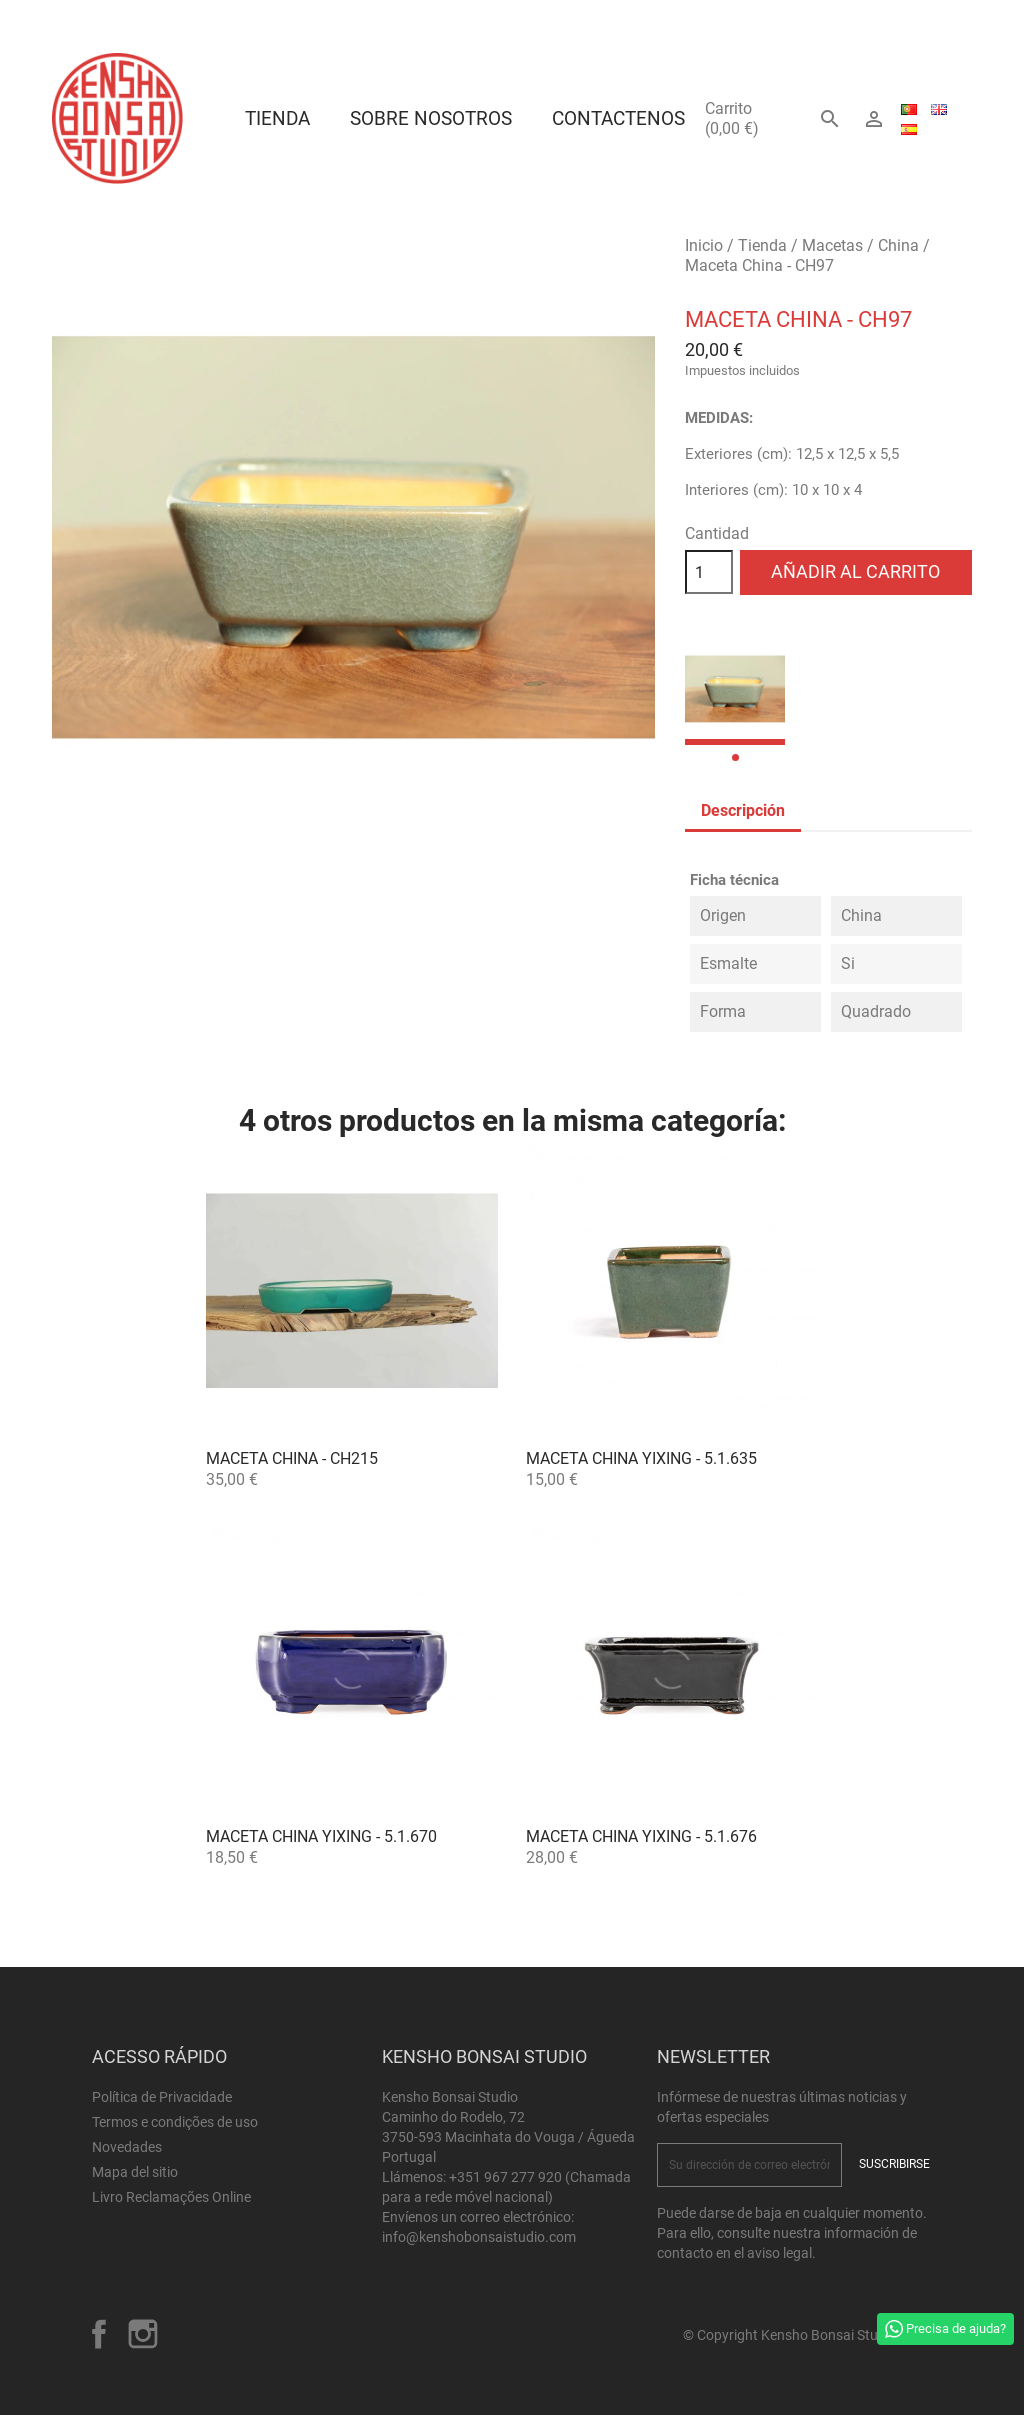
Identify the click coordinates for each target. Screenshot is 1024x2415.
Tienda (277, 118)
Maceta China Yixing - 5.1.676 (641, 1836)
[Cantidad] (709, 572)
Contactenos (618, 118)
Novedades (127, 2147)
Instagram (143, 2334)
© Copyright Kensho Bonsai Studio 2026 (807, 2335)
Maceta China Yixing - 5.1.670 (321, 1836)
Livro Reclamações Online (171, 2197)
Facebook (99, 2334)
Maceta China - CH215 (292, 1458)
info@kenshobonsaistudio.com (479, 2237)
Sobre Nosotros (431, 118)
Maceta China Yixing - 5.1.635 (641, 1458)
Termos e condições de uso (175, 2122)
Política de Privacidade (162, 2097)
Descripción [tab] (743, 810)
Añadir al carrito (855, 571)
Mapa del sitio (135, 2172)
